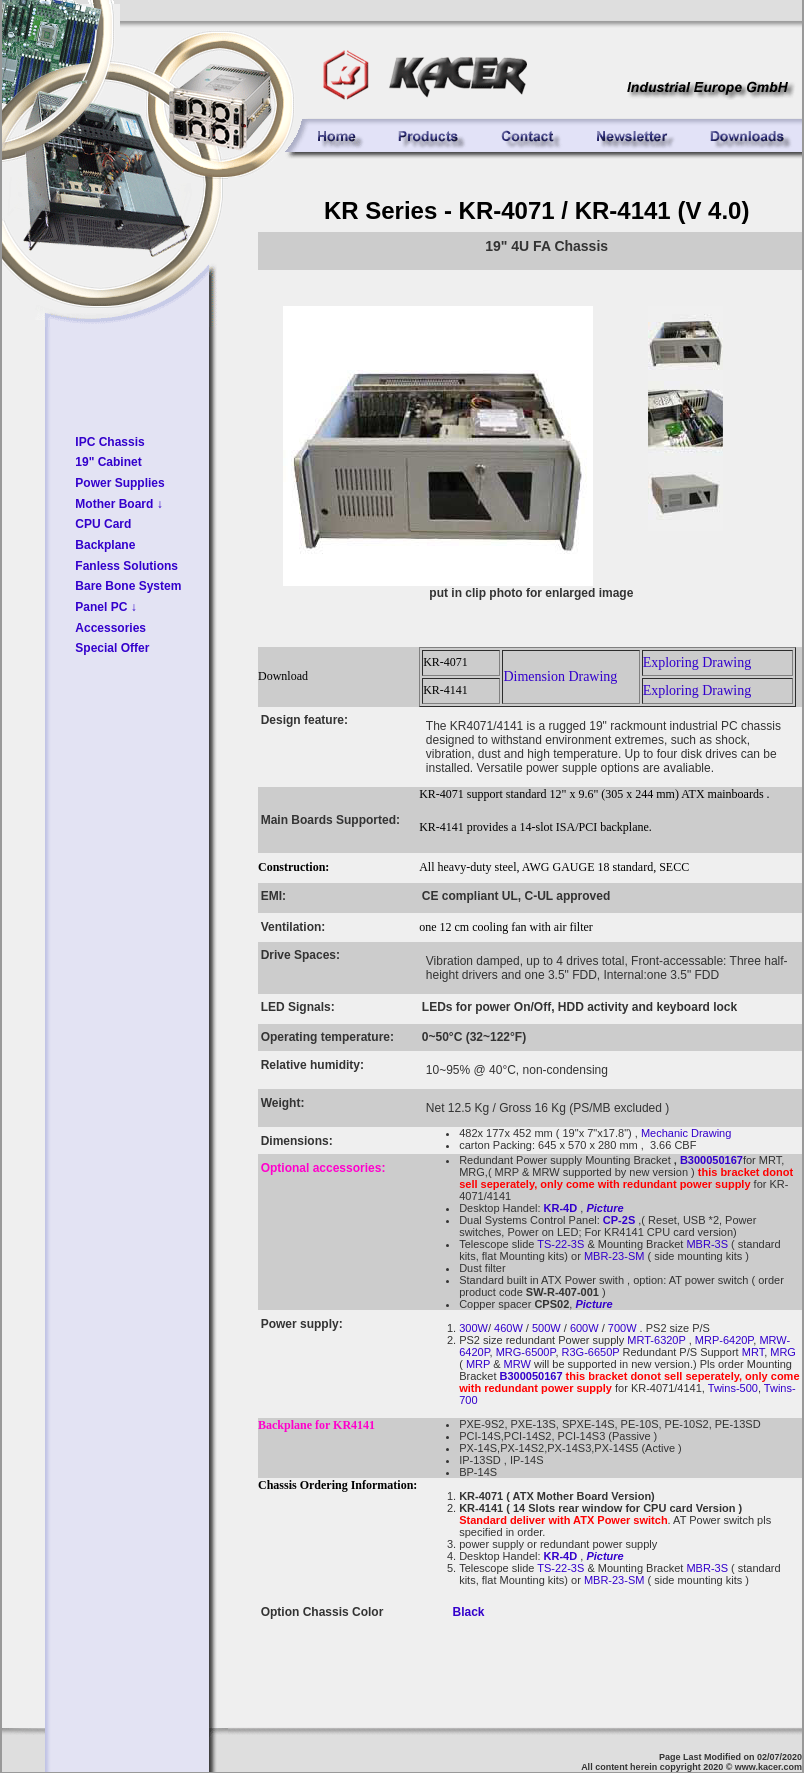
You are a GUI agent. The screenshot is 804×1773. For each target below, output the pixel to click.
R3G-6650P (588, 1352)
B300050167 (711, 1160)
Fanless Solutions (126, 566)
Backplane (105, 545)
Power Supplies (119, 483)
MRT (751, 1352)
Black (469, 1612)
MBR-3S (705, 1244)
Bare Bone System (128, 586)
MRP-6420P (724, 1340)
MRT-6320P (656, 1340)
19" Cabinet (108, 462)
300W (473, 1328)
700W (622, 1328)
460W (507, 1328)
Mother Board (118, 504)
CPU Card (103, 524)
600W (584, 1328)
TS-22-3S (560, 1244)
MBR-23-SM (614, 1256)
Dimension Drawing (560, 676)
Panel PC (105, 607)
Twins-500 (733, 1388)
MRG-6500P (526, 1352)
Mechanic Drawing (686, 1133)
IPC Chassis (109, 442)
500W (545, 1328)
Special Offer (112, 648)
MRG (783, 1352)
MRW (517, 1364)
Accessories (110, 628)
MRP (478, 1364)
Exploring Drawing (697, 662)
